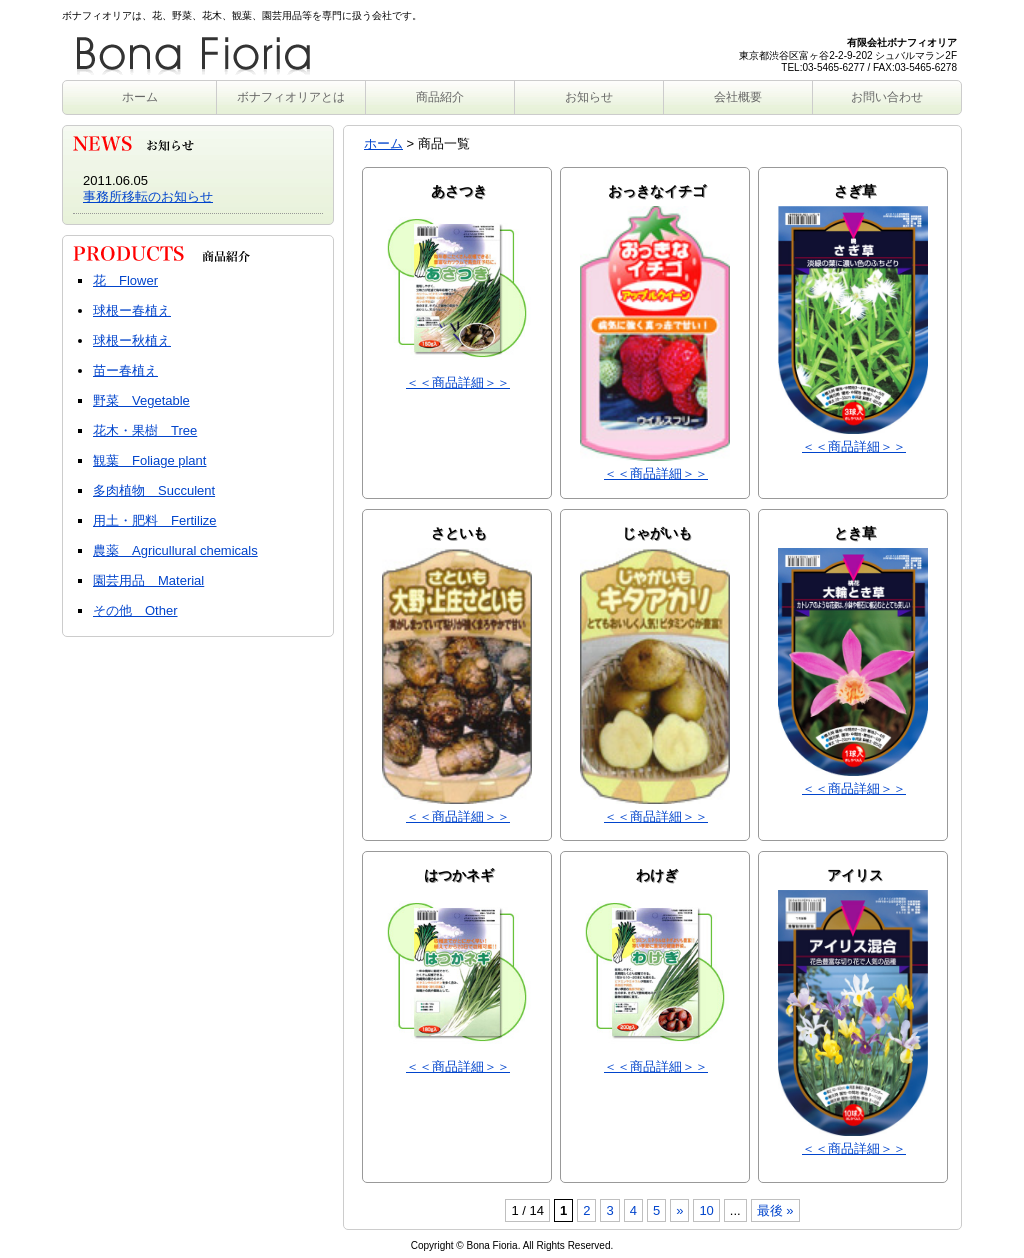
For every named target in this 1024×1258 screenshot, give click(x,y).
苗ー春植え (125, 370)
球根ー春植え (132, 310)
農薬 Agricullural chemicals (175, 550)
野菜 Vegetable (141, 400)
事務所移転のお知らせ (148, 196)
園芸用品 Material (148, 580)
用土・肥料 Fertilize (155, 520)
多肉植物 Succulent (154, 490)
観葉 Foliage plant (149, 460)
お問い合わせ (887, 97)
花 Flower (125, 280)
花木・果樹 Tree (145, 430)
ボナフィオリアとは (291, 97)
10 (706, 1210)
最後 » (775, 1210)
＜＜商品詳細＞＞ (458, 382)
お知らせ (589, 97)
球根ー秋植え (132, 340)
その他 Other (135, 610)
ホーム (140, 97)
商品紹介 (440, 97)
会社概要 (738, 97)
